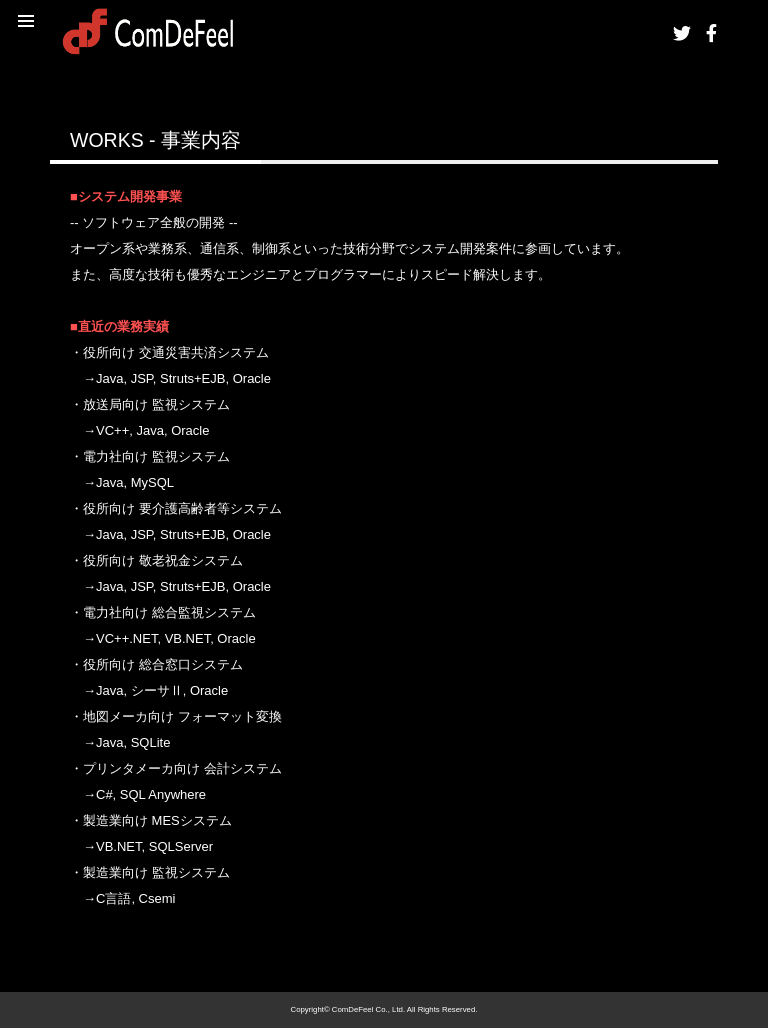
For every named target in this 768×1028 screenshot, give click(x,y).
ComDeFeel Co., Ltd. (368, 1009)
